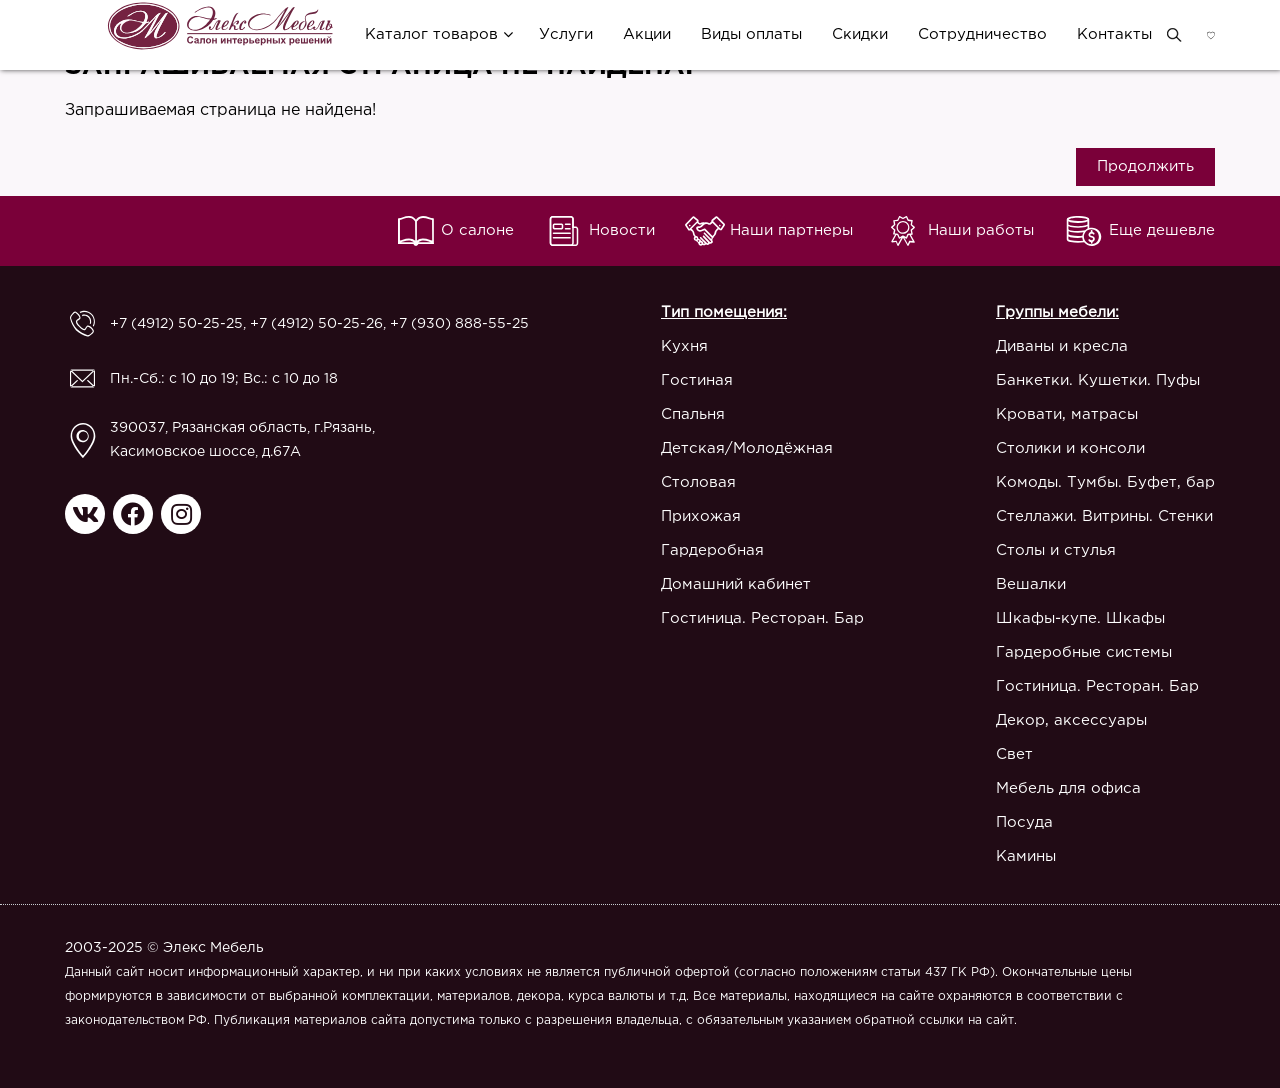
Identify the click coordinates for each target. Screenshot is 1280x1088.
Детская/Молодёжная (747, 448)
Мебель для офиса (1068, 788)
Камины (1026, 856)
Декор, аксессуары (1071, 720)
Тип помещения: (724, 312)
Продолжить (1145, 166)
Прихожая (701, 516)
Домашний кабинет (736, 584)
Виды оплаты (751, 34)
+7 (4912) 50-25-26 (316, 324)
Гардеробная (712, 550)
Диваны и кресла (1062, 346)
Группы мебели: (1057, 312)
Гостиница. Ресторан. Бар (762, 618)
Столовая (698, 482)
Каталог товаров (431, 34)
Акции (647, 34)
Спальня (693, 414)
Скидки (860, 34)
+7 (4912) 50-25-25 (176, 324)
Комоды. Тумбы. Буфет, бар (1105, 482)
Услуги (566, 34)
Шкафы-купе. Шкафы (1080, 618)
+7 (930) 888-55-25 (459, 324)
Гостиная (697, 380)
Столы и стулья (1056, 550)
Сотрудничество (982, 34)
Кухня (684, 346)
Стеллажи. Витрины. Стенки (1104, 516)
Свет (1014, 754)
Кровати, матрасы (1067, 414)
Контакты (1114, 34)
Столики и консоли (1070, 448)
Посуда (1024, 822)
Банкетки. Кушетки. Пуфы (1098, 380)
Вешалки (1031, 584)
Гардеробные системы (1084, 652)
